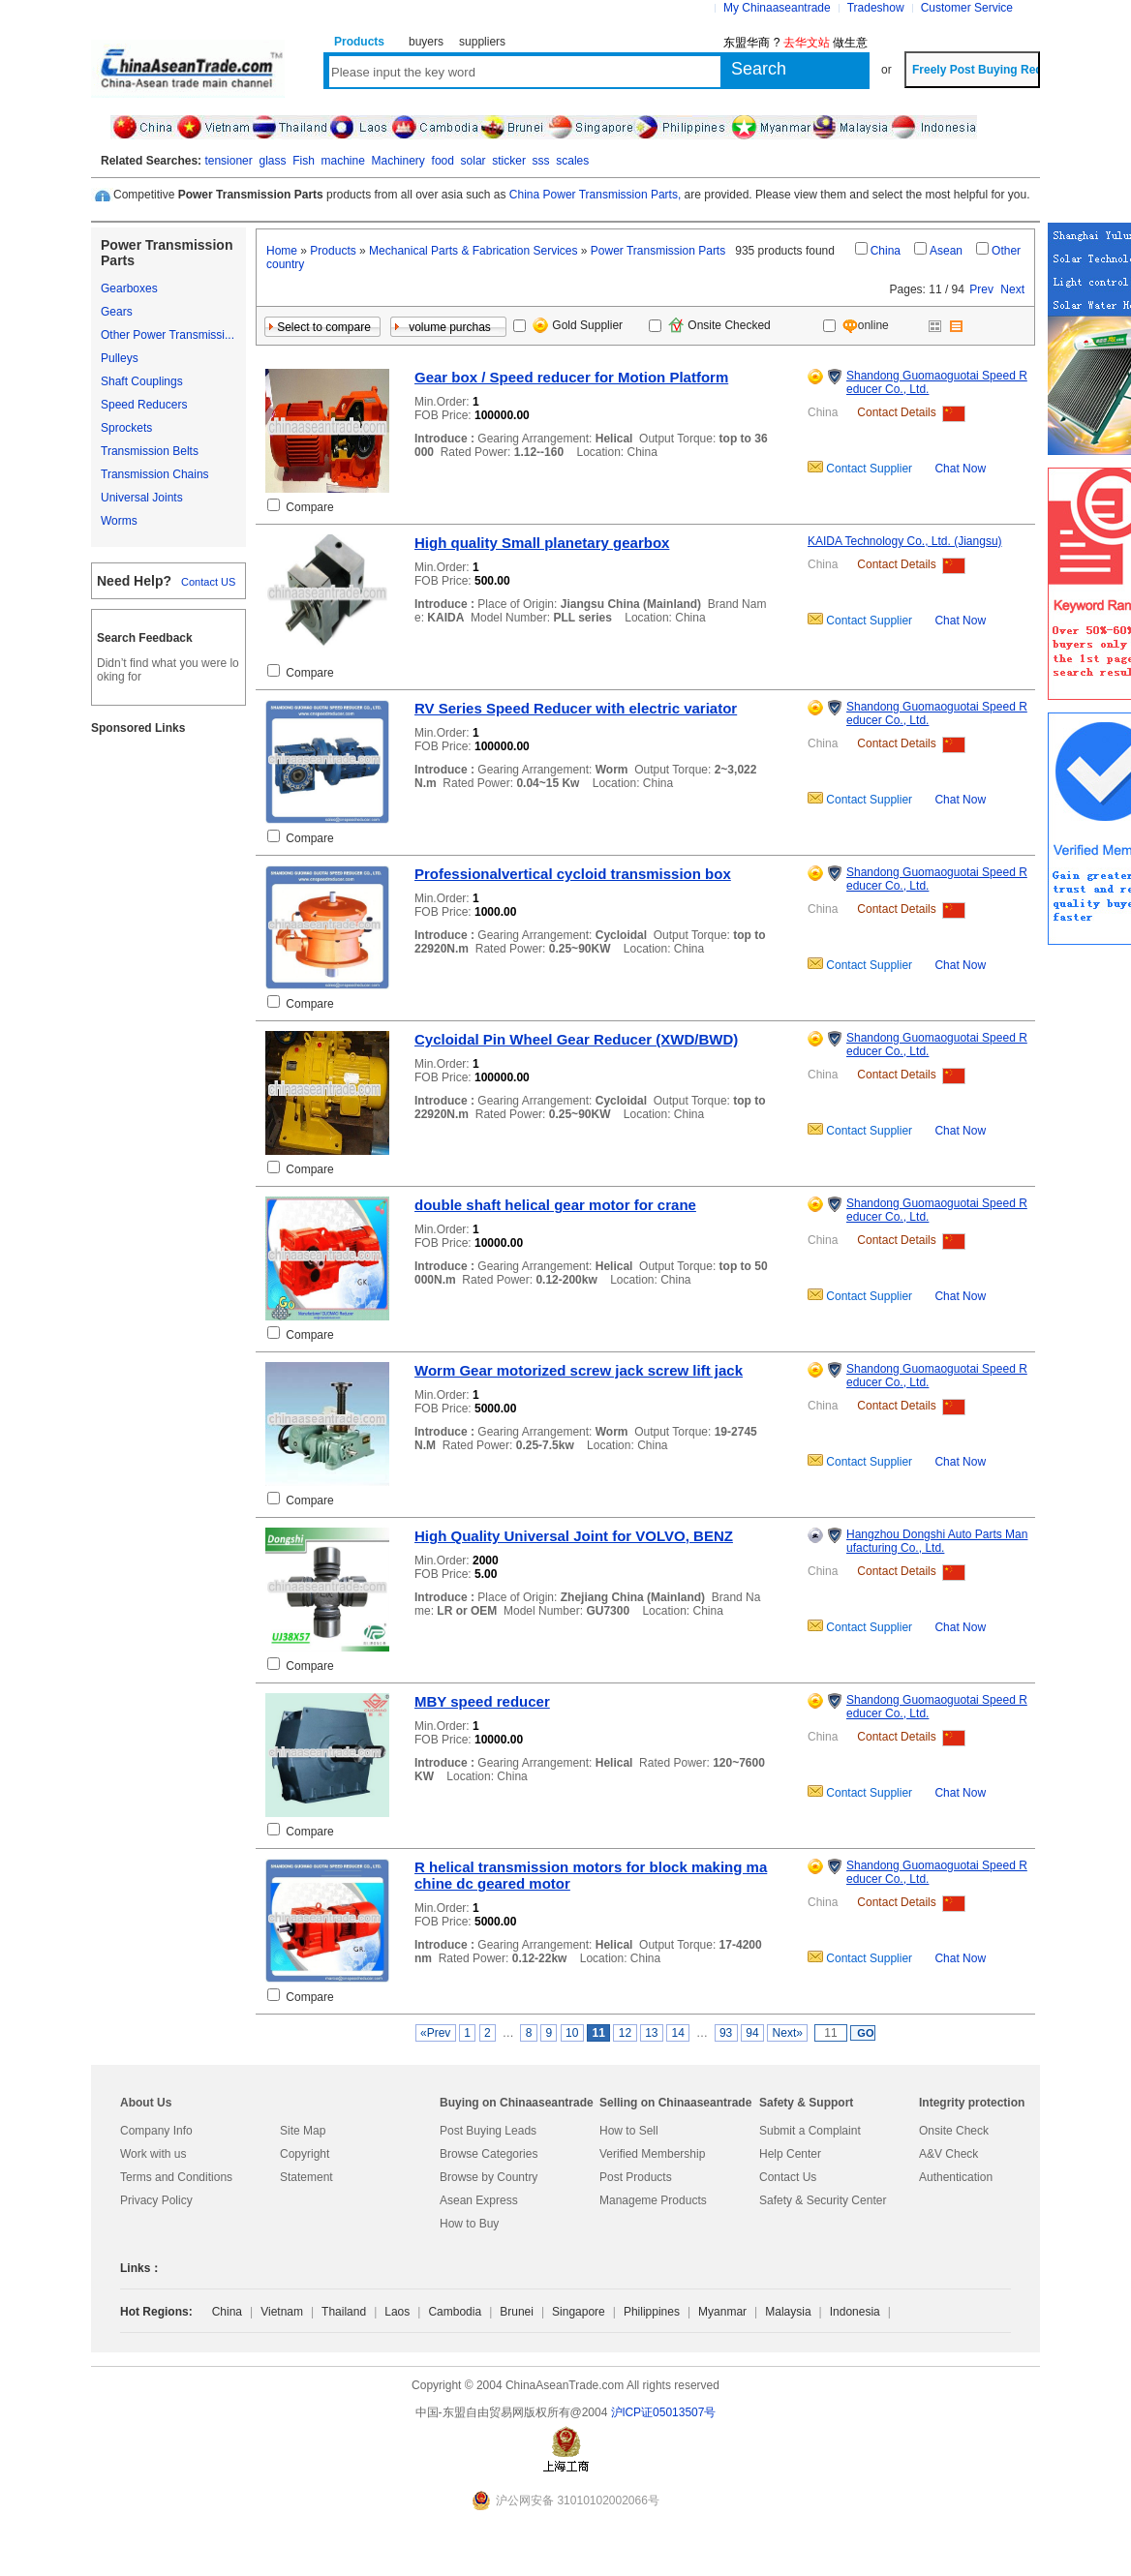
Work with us (153, 2154)
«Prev (435, 2033)
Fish (303, 160)
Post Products (635, 2177)
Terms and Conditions (176, 2177)
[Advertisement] (168, 1040)
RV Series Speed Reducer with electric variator (575, 708)
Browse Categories (488, 2154)
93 (726, 2033)
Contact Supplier (867, 468)
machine (342, 160)
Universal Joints (142, 497)
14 (678, 2033)
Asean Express (479, 2200)
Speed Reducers (144, 404)
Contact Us (787, 2177)
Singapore (578, 2311)
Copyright (304, 2154)
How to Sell (628, 2130)
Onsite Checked (719, 325)
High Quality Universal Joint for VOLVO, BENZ (573, 1536)
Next (1012, 289)
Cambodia (454, 2311)
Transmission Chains (155, 474)
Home (281, 251)
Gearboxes (129, 288)
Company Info (156, 2130)
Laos (397, 2311)
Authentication (956, 2177)
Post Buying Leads (488, 2130)
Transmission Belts (150, 451)
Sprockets (126, 428)
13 (651, 2033)
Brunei (517, 2311)
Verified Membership (652, 2154)
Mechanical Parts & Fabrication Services (473, 251)
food (443, 160)
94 (752, 2033)
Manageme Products (653, 2200)
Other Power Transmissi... (167, 335)
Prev (981, 289)
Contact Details (896, 412)
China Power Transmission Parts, (595, 194)
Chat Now (960, 468)
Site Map (302, 2130)
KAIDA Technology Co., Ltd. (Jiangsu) (905, 541)
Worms (119, 521)
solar (473, 160)
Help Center (790, 2154)
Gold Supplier (578, 325)
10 (572, 2033)
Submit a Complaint (810, 2130)
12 (624, 2033)
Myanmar (722, 2311)
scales (572, 160)
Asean (946, 251)
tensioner (228, 160)
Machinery (398, 160)
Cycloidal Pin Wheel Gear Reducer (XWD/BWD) (576, 1039)
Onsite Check (954, 2130)
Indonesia (855, 2311)
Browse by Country (488, 2177)
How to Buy (469, 2223)
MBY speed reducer (482, 1701)
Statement (306, 2177)
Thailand (343, 2311)
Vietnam (281, 2311)
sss (541, 160)
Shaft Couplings (142, 381)
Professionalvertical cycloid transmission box (572, 873)
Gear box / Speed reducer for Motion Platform (571, 377)
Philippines (652, 2311)
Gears (117, 311)
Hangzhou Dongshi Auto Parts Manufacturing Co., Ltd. (936, 1541)
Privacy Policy (156, 2200)
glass (272, 160)
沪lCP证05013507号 (664, 2412)
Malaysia (787, 2311)
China (886, 251)
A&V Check (948, 2154)
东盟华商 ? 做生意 (795, 42)
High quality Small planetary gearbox (541, 542)
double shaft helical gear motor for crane (555, 1205)
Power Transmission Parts (658, 251)
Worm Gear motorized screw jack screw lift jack (578, 1370)
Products (332, 251)
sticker (509, 160)
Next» (787, 2033)
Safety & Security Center (822, 2200)
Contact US (208, 582)
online (857, 325)
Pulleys (119, 358)
